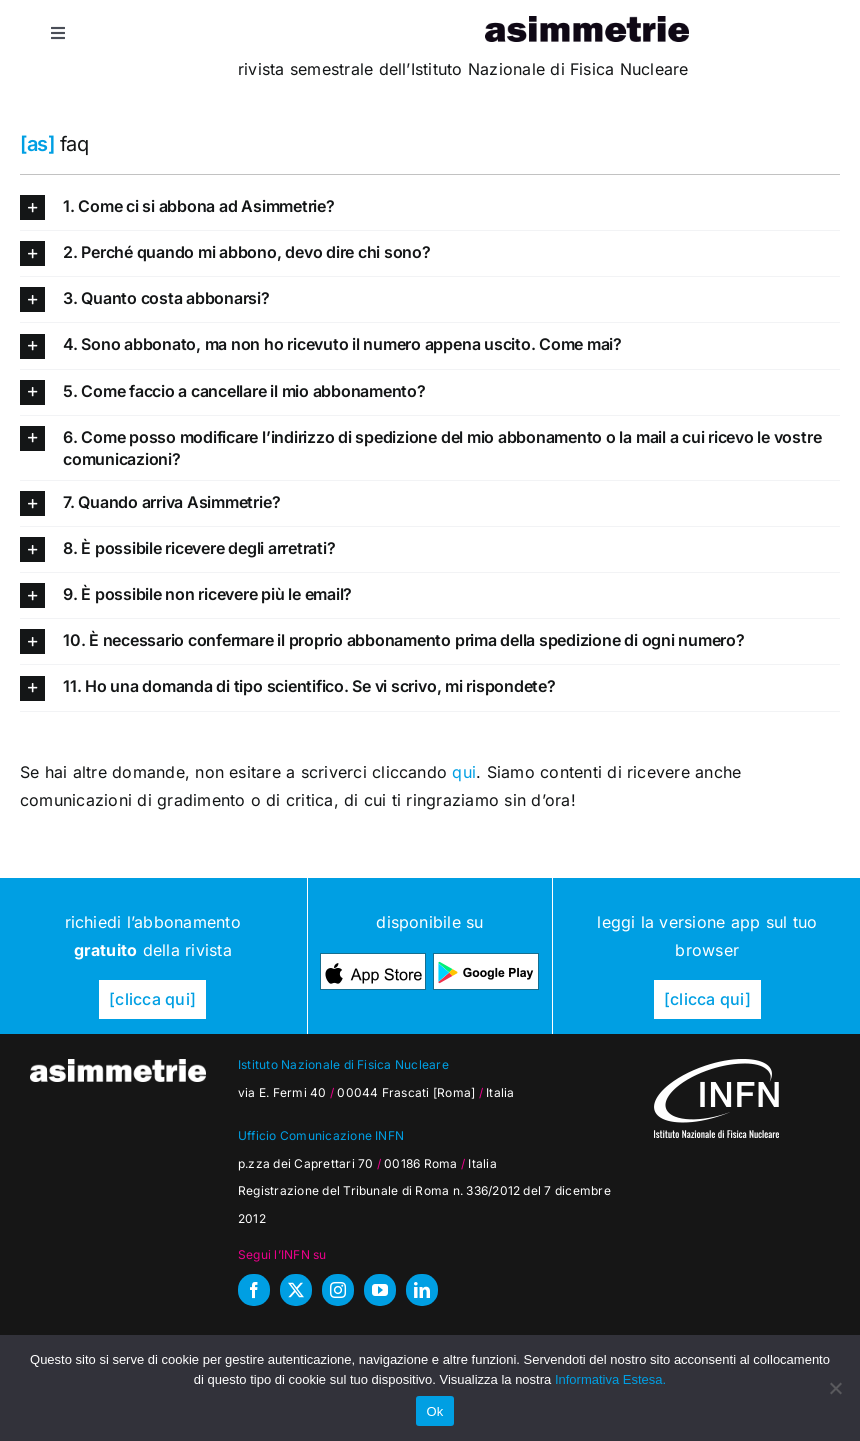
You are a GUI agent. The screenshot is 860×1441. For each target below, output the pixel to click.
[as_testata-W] (118, 1067)
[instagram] (338, 1290)
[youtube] (380, 1290)
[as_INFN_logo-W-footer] (716, 1067)
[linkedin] (422, 1290)
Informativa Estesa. (610, 1379)
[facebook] (254, 1290)
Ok (434, 1411)
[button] (430, 207)
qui (464, 772)
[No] (835, 1388)
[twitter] (296, 1290)
